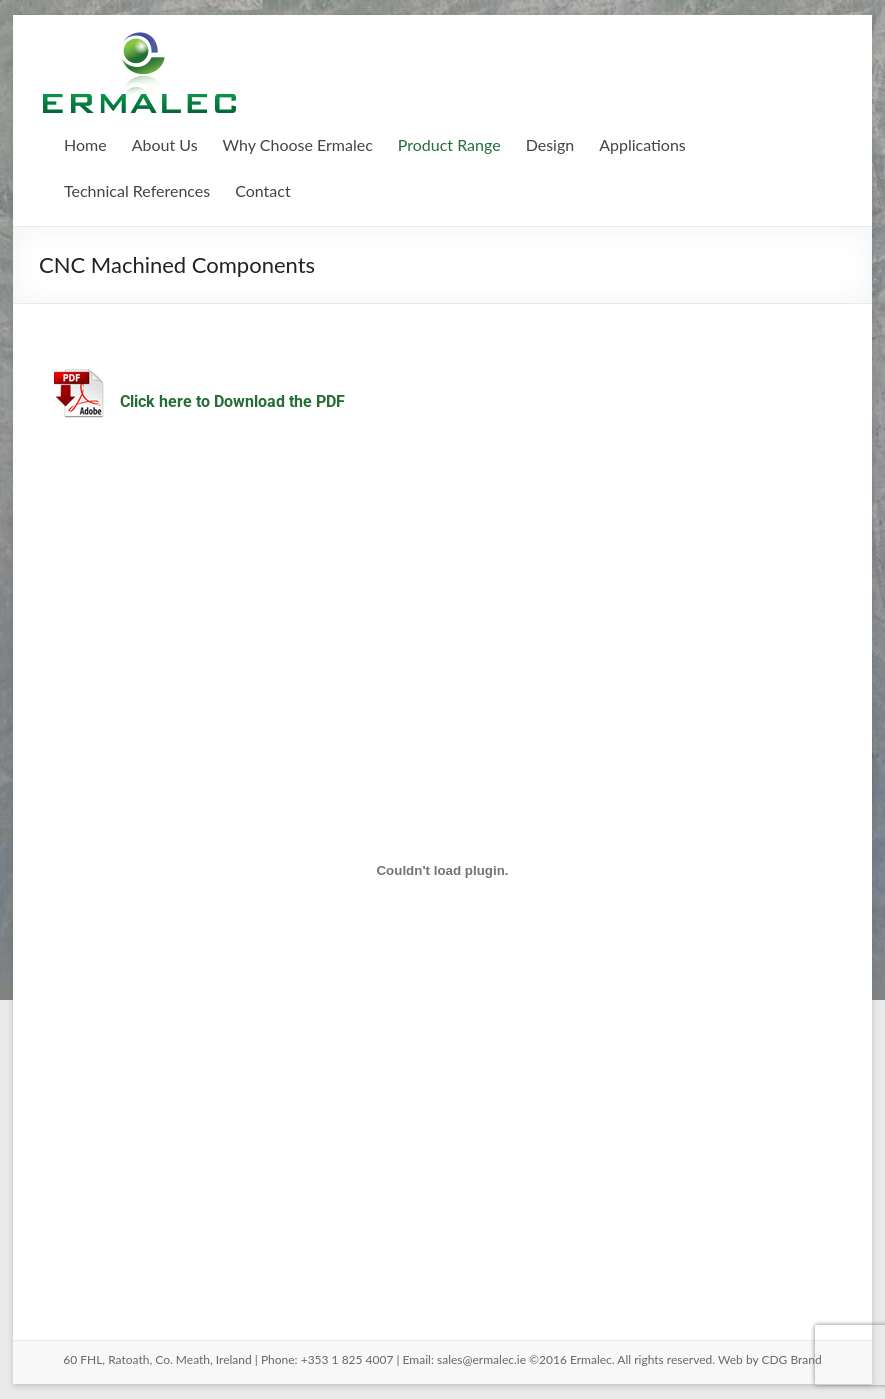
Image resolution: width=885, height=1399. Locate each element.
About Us (165, 144)
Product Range (449, 144)
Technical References (137, 190)
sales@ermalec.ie (481, 1359)
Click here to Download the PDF (232, 401)
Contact (262, 190)
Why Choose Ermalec (298, 144)
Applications (642, 144)
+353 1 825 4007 (347, 1359)
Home (85, 144)
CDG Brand (791, 1359)
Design (550, 144)
